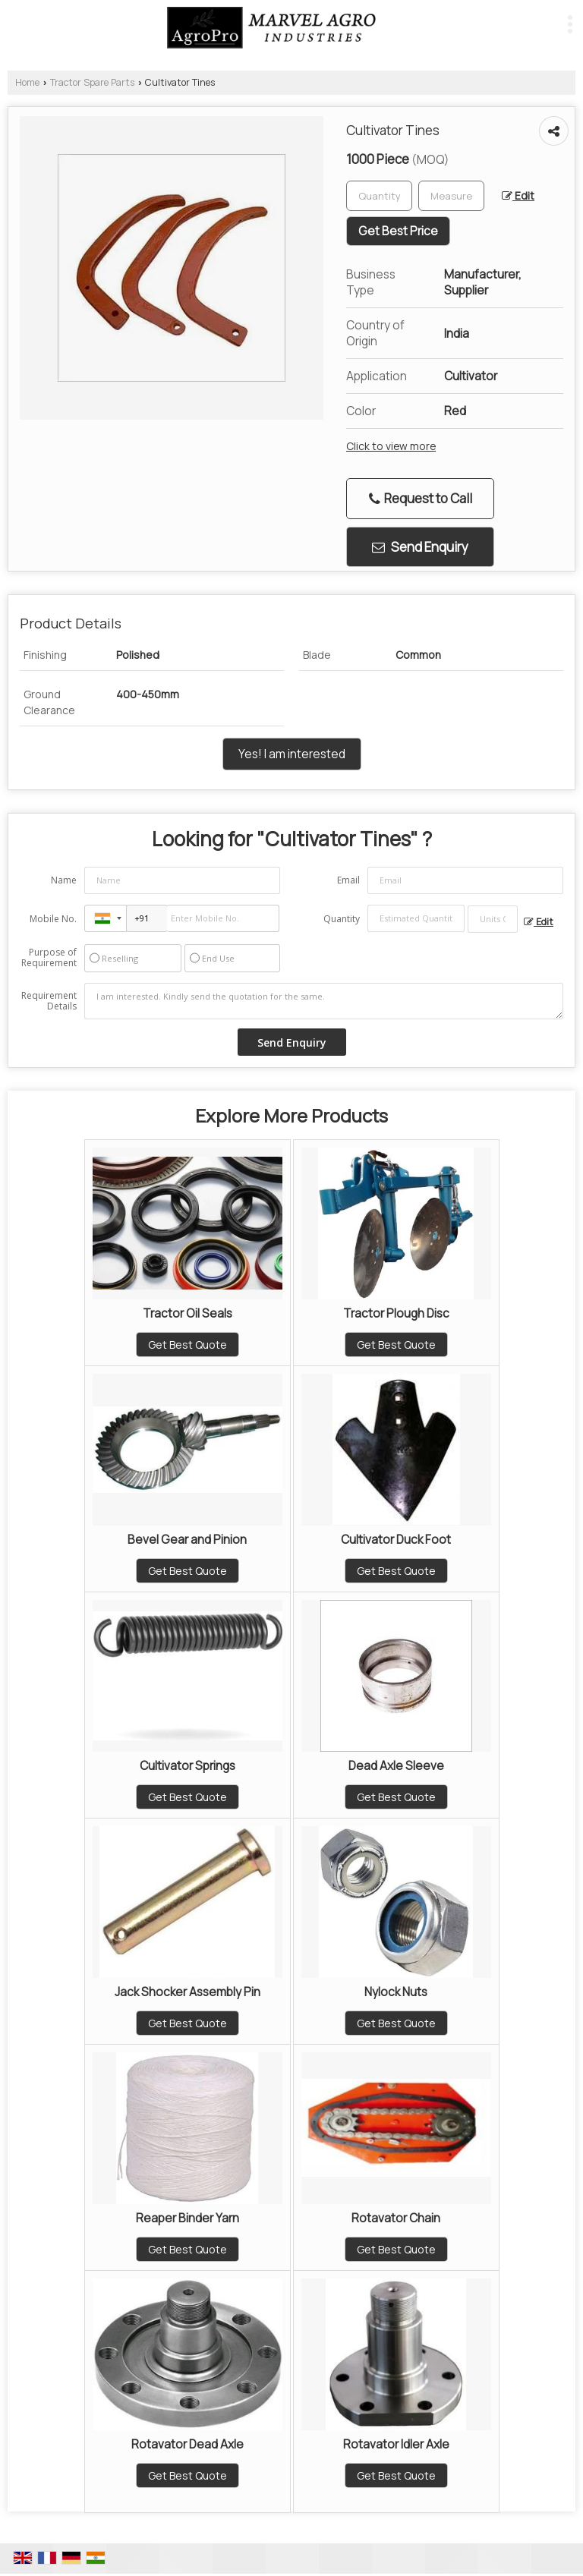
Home (27, 82)
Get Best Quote (187, 1344)
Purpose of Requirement (49, 957)
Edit (518, 195)
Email (348, 880)
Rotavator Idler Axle (396, 2444)
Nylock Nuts (395, 1992)
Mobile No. (53, 918)
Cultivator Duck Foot (396, 1540)
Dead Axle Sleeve (396, 1766)
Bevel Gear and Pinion (187, 1540)
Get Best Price (398, 231)
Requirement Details (49, 1001)
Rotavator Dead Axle (187, 2444)
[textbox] (451, 196)
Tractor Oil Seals (187, 1313)
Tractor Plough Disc (396, 1313)
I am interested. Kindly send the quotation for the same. (323, 1001)
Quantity (341, 918)
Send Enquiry (420, 547)
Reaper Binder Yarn (187, 2218)
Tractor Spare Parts (92, 82)
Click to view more (391, 446)
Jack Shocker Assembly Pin (187, 1992)
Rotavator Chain (395, 2218)
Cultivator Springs (187, 1766)
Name (64, 880)
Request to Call (420, 498)
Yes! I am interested (291, 754)
